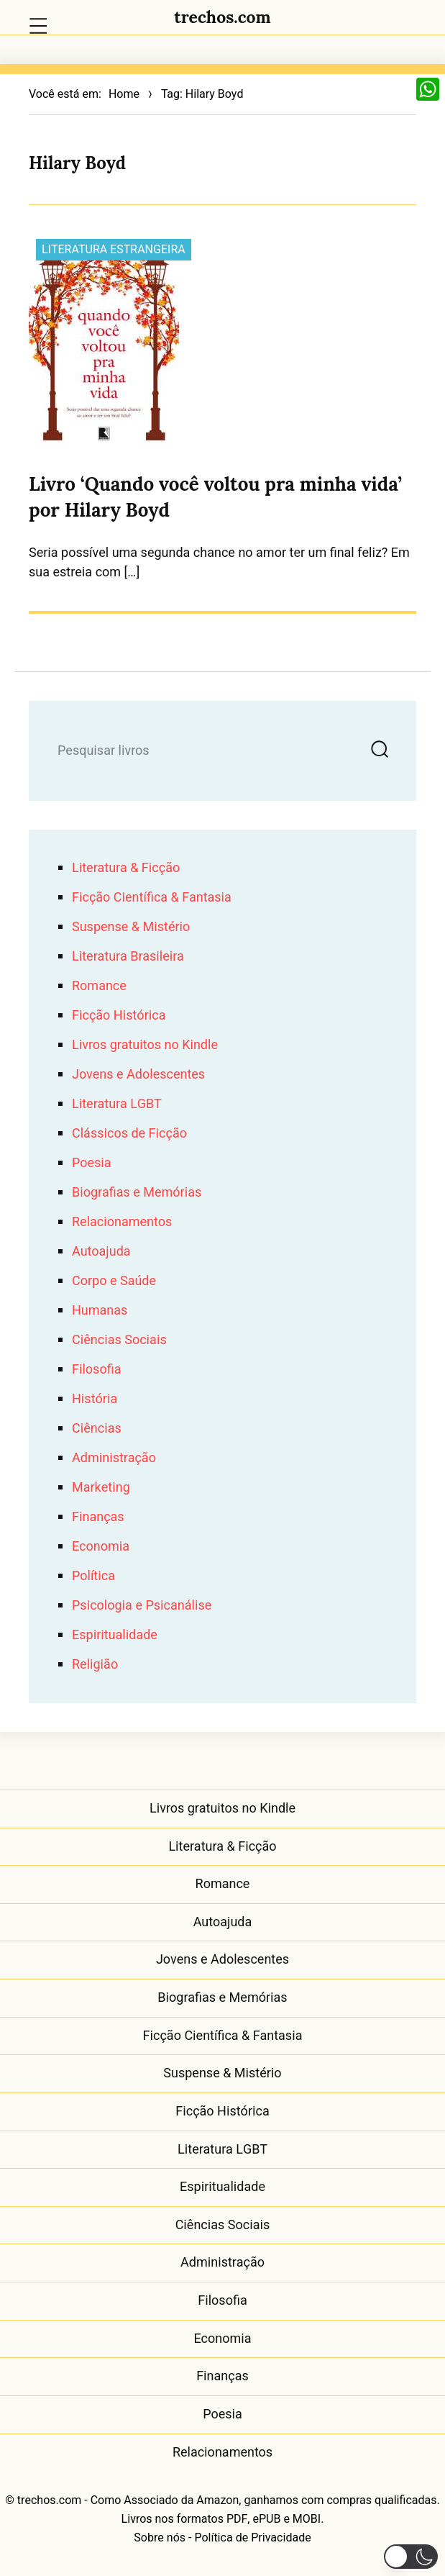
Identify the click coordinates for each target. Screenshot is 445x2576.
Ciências (96, 1428)
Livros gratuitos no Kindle (145, 1045)
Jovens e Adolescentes (138, 1074)
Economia (100, 1546)
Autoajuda (101, 1251)
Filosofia (96, 1369)
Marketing (101, 1487)
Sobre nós (159, 2537)
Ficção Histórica (118, 1015)
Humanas (99, 1310)
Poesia (91, 1163)
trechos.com (222, 16)
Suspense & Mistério (131, 927)
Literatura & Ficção (126, 868)
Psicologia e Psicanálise (141, 1605)
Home (124, 94)
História (94, 1399)
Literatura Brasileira (128, 956)
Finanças (98, 1517)
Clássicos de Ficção (129, 1133)
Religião (95, 1664)
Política (93, 1576)
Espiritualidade (114, 1635)
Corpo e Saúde (114, 1281)
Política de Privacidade (252, 2537)
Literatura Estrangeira (113, 249)
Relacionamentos (122, 1222)
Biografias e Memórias (136, 1192)
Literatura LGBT (117, 1104)
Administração (114, 1458)
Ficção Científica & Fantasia (151, 897)
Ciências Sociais (119, 1340)
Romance (99, 986)
